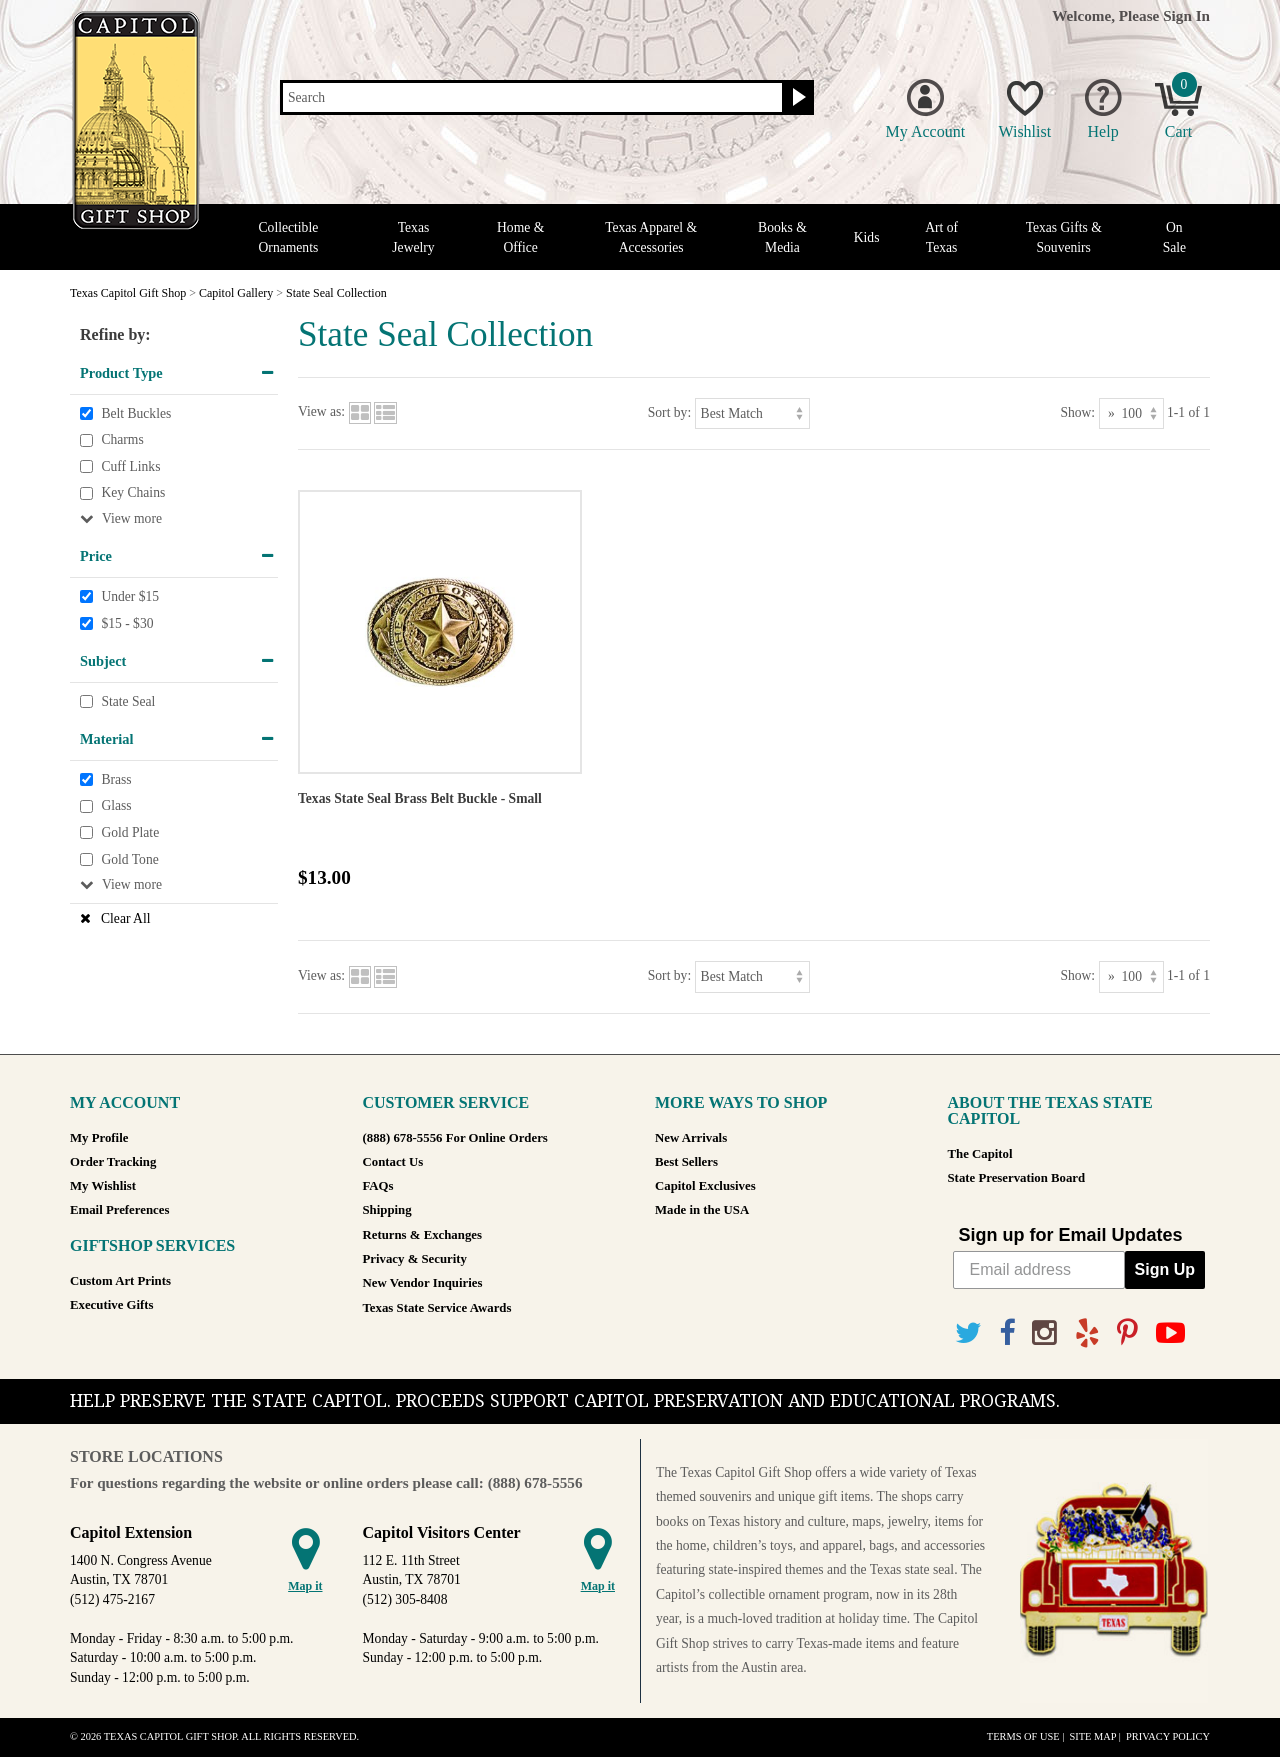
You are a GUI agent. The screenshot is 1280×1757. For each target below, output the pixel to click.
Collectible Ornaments (289, 237)
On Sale (1174, 237)
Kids (867, 237)
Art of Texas (941, 237)
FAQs (378, 1186)
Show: (1077, 412)
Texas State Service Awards (437, 1308)
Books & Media (782, 237)
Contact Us (393, 1162)
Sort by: (669, 412)
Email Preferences (119, 1210)
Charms (122, 439)
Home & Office (520, 237)
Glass (116, 806)
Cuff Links (130, 466)
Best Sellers (686, 1162)
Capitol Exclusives (705, 1186)
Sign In (1186, 15)
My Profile (99, 1138)
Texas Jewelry (413, 237)
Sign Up (1165, 1269)
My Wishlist (103, 1186)
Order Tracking (113, 1162)
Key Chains (133, 493)
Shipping (387, 1210)
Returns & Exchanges (422, 1235)
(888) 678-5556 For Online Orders (455, 1138)
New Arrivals (691, 1138)
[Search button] (796, 98)
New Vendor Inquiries (423, 1283)
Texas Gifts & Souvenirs (1064, 237)
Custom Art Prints (120, 1281)
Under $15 (130, 596)
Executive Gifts (112, 1305)
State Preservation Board (1017, 1178)
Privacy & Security (415, 1259)
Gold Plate (130, 832)
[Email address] (1039, 1270)
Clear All (125, 918)
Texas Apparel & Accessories (651, 237)
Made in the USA (702, 1210)
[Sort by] (752, 413)
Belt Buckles (136, 413)
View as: (321, 412)
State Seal (128, 701)
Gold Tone (129, 859)
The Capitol (980, 1154)
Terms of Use (1023, 1736)
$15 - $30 (127, 623)
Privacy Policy (1168, 1736)
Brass (116, 779)
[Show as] (1131, 413)
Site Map (1092, 1736)
